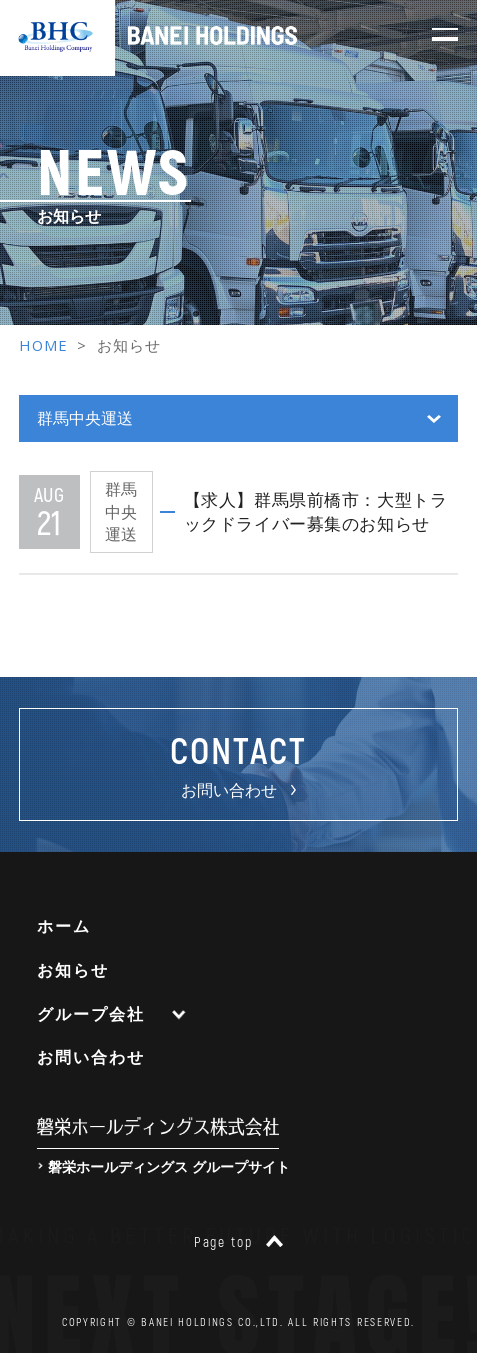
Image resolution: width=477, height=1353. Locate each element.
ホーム (64, 926)
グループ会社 (90, 1014)
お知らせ (72, 970)
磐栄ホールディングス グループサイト (169, 1166)
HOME (44, 345)
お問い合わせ (90, 1057)
